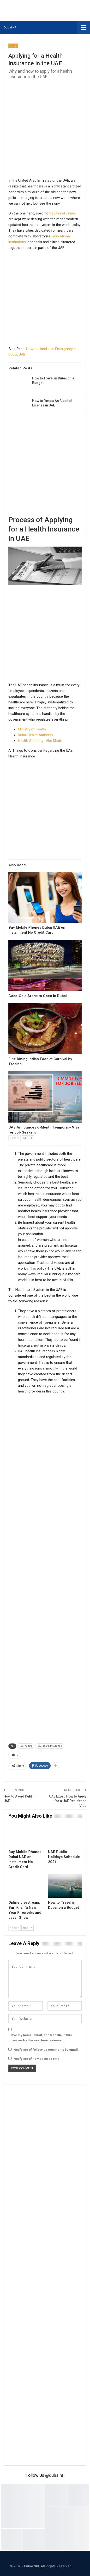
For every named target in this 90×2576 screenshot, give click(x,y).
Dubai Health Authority (35, 735)
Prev (14, 1138)
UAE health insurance (49, 1746)
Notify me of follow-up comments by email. (46, 2049)
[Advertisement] (45, 133)
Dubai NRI (10, 27)
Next (27, 1138)
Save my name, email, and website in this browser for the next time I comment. (41, 2037)
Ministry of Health (32, 729)
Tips (13, 45)
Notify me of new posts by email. (37, 2059)
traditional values (62, 213)
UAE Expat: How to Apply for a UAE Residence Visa (67, 1801)
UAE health (26, 1746)
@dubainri (55, 2475)
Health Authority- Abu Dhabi (40, 741)
